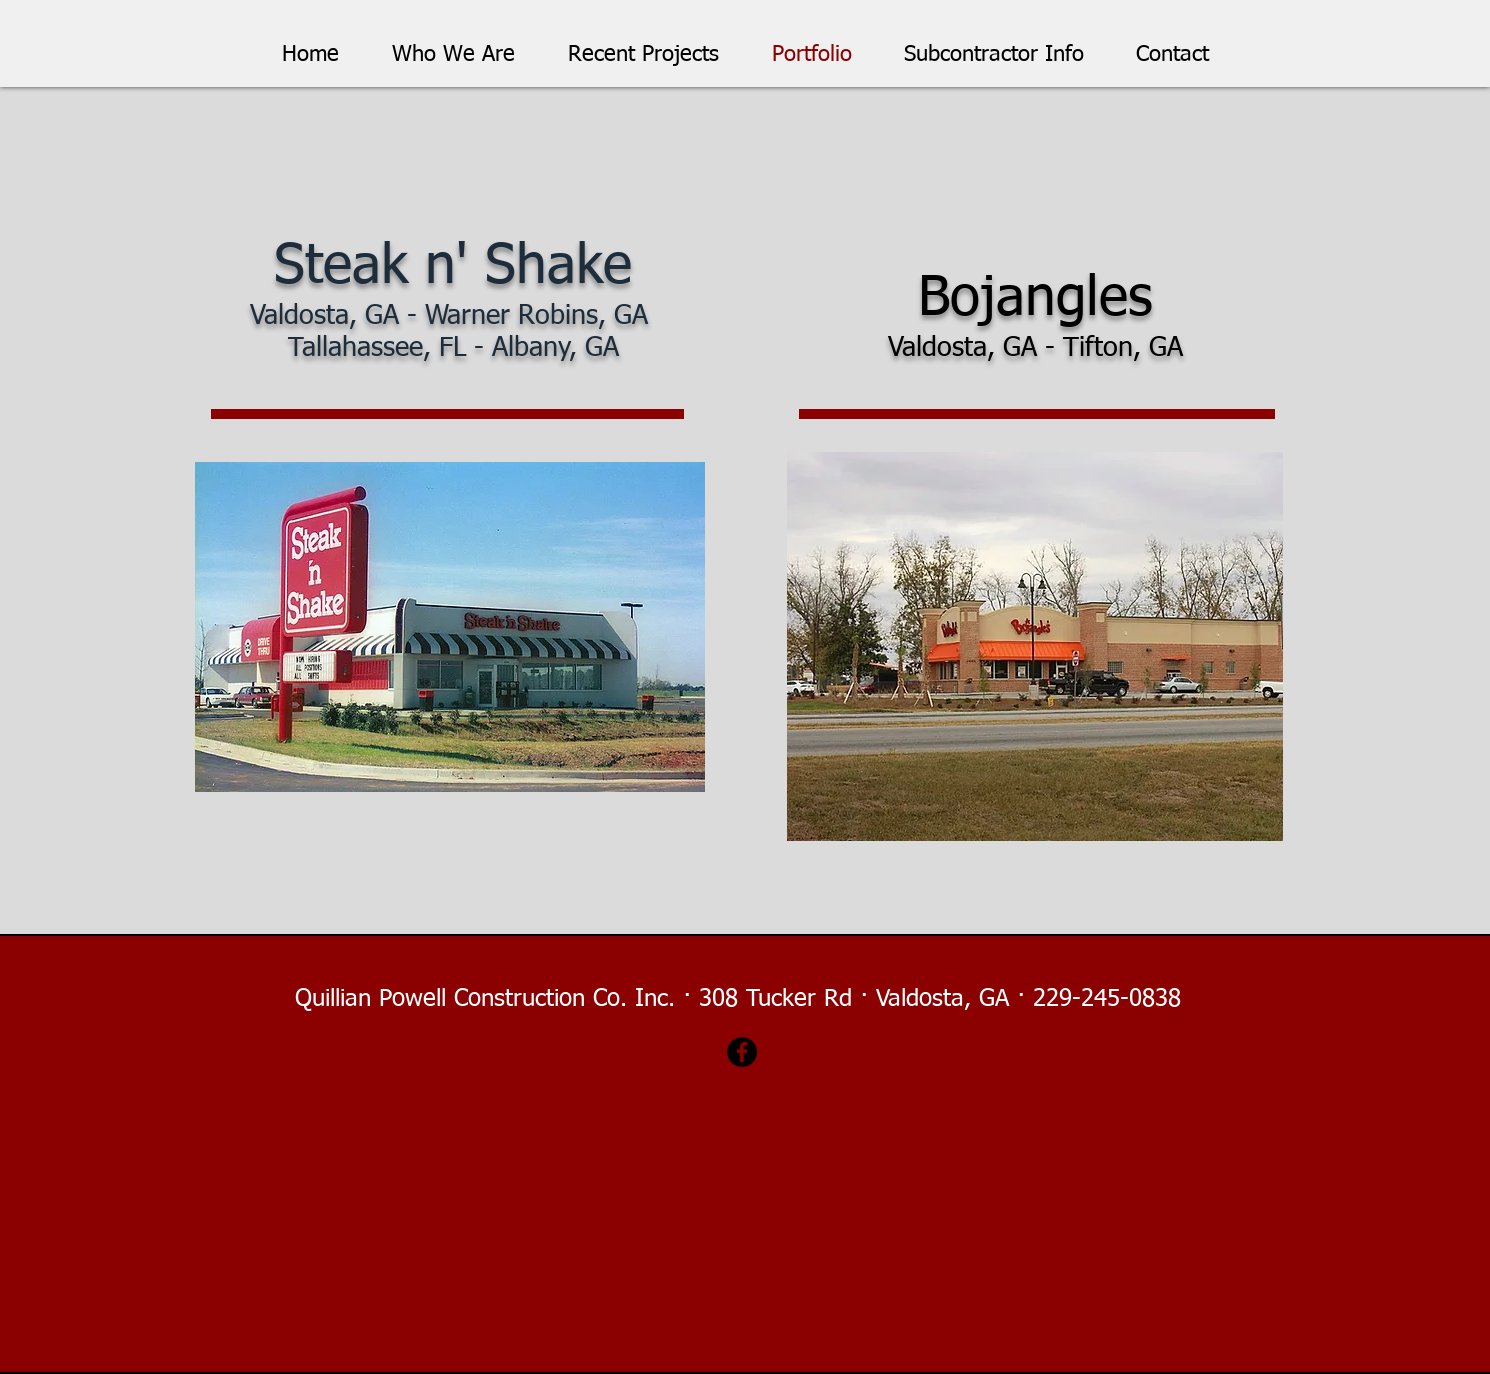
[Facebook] (742, 1052)
